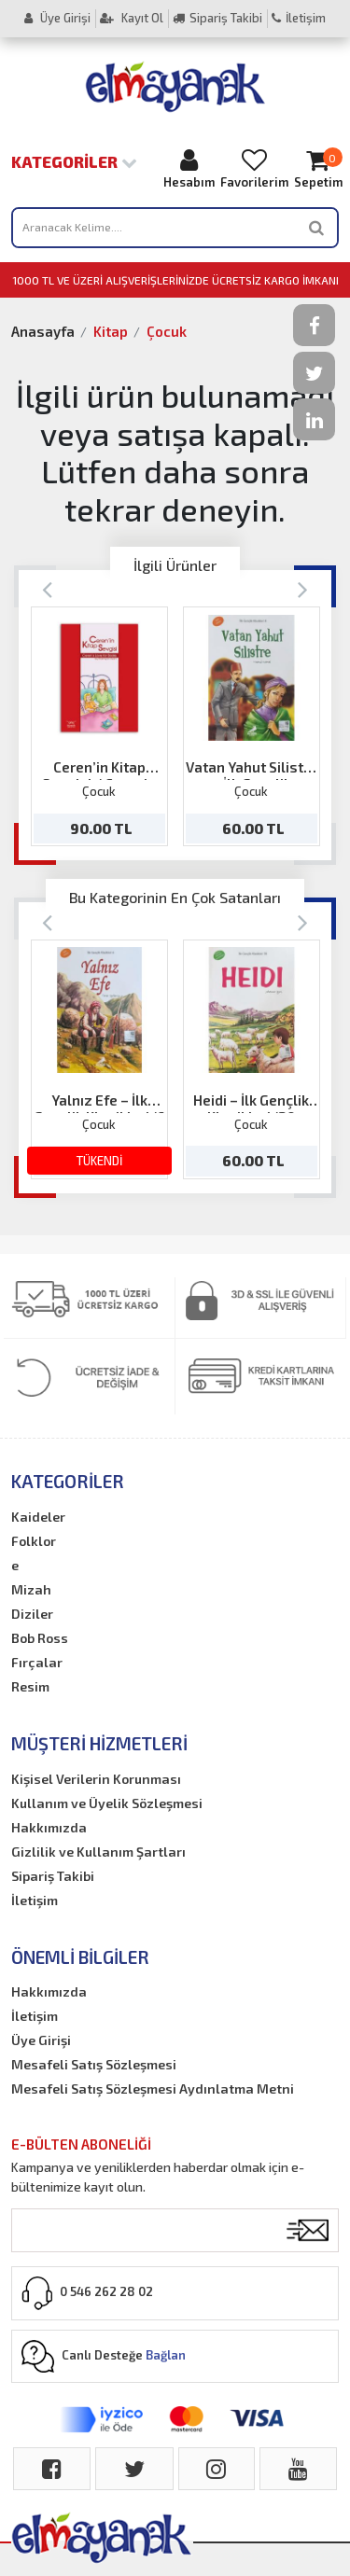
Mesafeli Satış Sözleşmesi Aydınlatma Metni (152, 2088)
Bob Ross (39, 1638)
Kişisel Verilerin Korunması (96, 1779)
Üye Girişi (57, 17)
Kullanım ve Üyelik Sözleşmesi (107, 1803)
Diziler (32, 1614)
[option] (99, 726)
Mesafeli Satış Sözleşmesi (93, 2064)
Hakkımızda (49, 1827)
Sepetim (318, 168)
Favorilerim (254, 168)
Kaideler (38, 1517)
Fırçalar (37, 1662)
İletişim (299, 17)
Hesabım (189, 168)
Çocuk (167, 331)
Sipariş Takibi (217, 17)
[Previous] (47, 588)
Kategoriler (74, 161)
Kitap (110, 331)
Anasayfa (43, 331)
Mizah (31, 1589)
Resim (30, 1686)
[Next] (303, 588)
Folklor (33, 1541)
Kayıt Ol (131, 17)
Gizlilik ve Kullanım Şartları (98, 1851)
